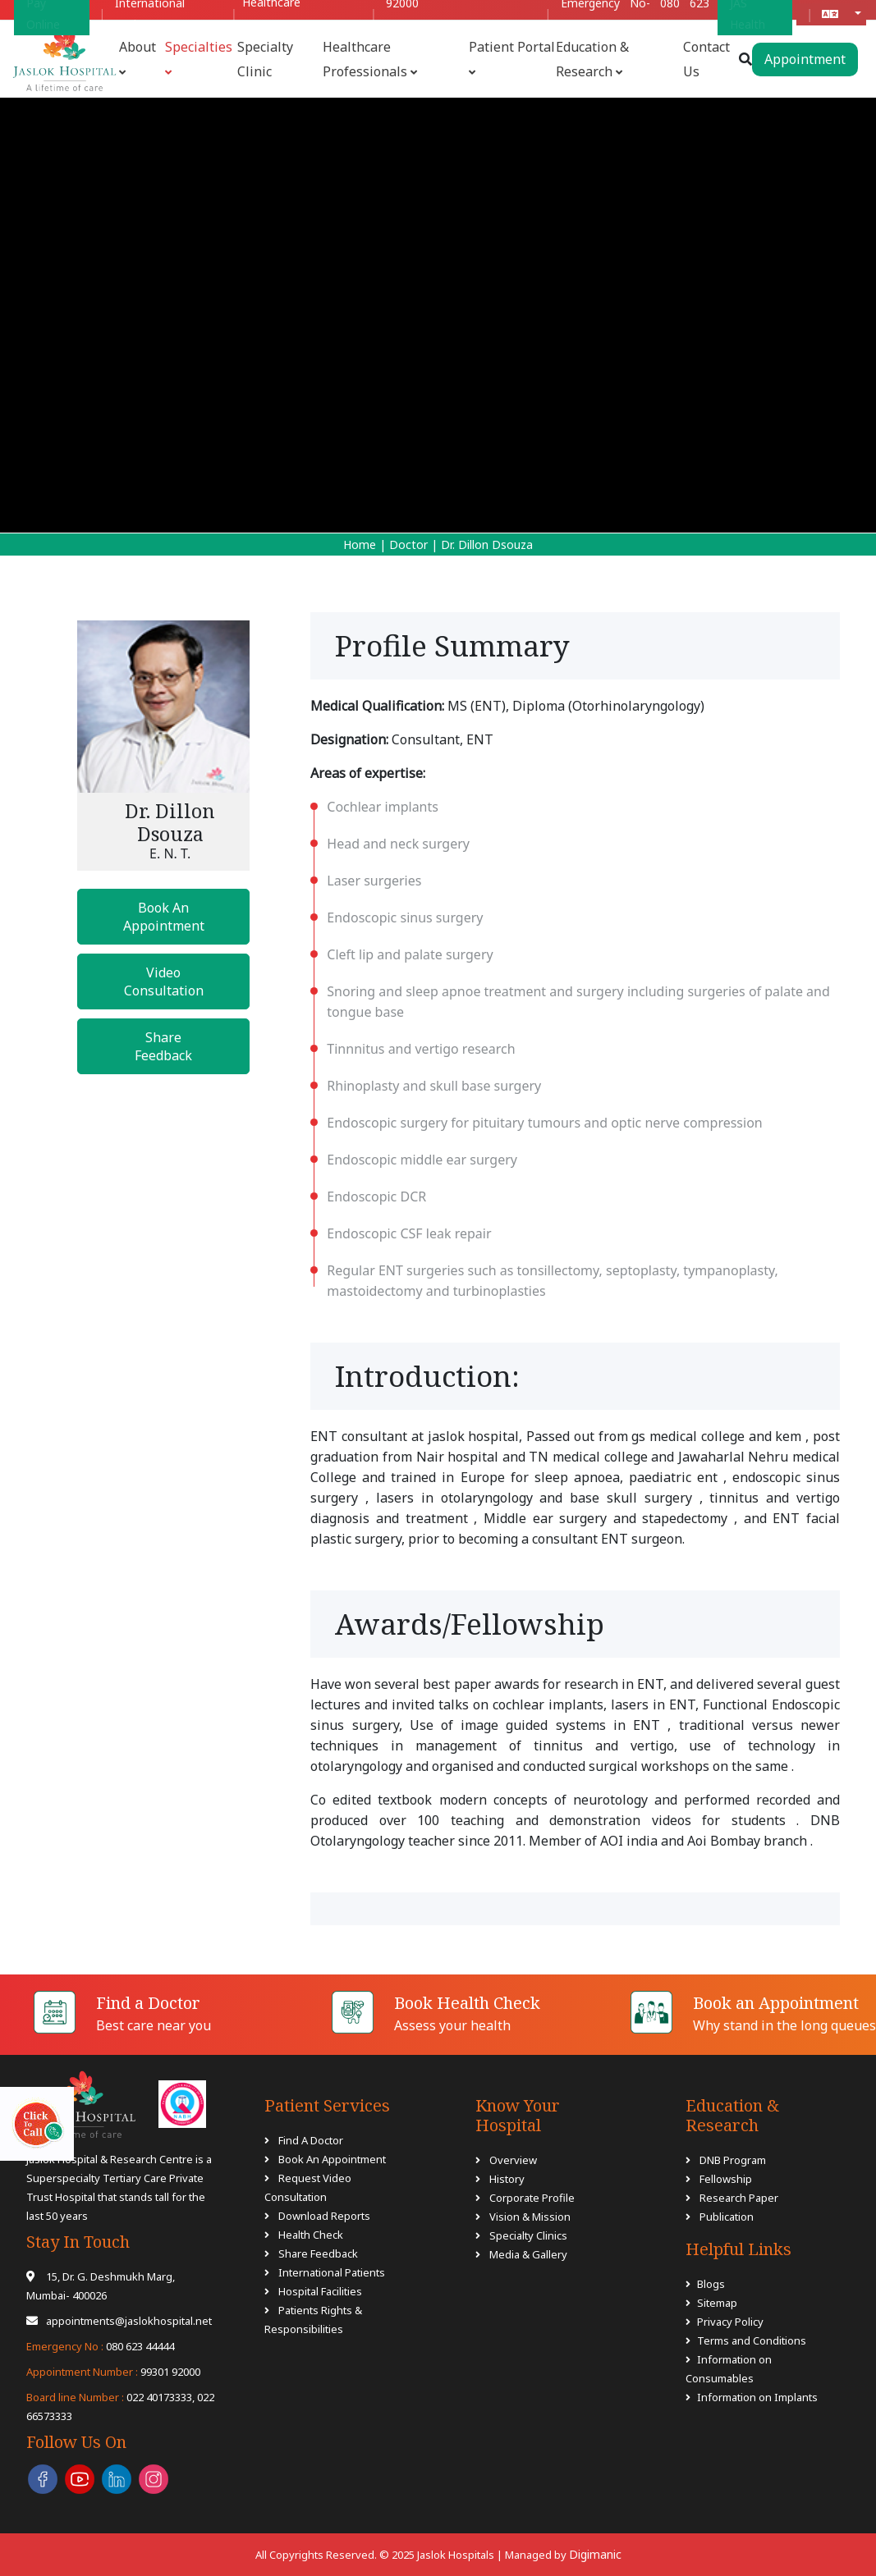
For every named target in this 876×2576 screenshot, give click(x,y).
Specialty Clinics (528, 2235)
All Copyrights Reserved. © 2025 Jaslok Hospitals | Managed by (412, 2554)
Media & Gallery (528, 2254)
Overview (513, 2160)
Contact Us (706, 59)
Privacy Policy (730, 2321)
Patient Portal (512, 58)
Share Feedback (163, 1046)
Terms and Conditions (751, 2340)
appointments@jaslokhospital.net (119, 2320)
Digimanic (595, 2554)
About (137, 58)
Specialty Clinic (265, 59)
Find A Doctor (310, 2140)
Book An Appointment (163, 917)
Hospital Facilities (320, 2291)
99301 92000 (113, 2371)
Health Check (310, 2234)
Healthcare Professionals (370, 59)
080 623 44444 (100, 2346)
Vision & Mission (530, 2216)
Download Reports (324, 2215)
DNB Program (731, 2160)
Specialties (198, 58)
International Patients (331, 2272)
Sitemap (717, 2302)
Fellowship (724, 2178)
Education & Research (592, 59)
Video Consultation (164, 981)
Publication (725, 2216)
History (507, 2178)
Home (359, 544)
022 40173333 (109, 2397)
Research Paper (737, 2197)
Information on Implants (757, 2397)
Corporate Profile (532, 2197)
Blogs (711, 2283)
